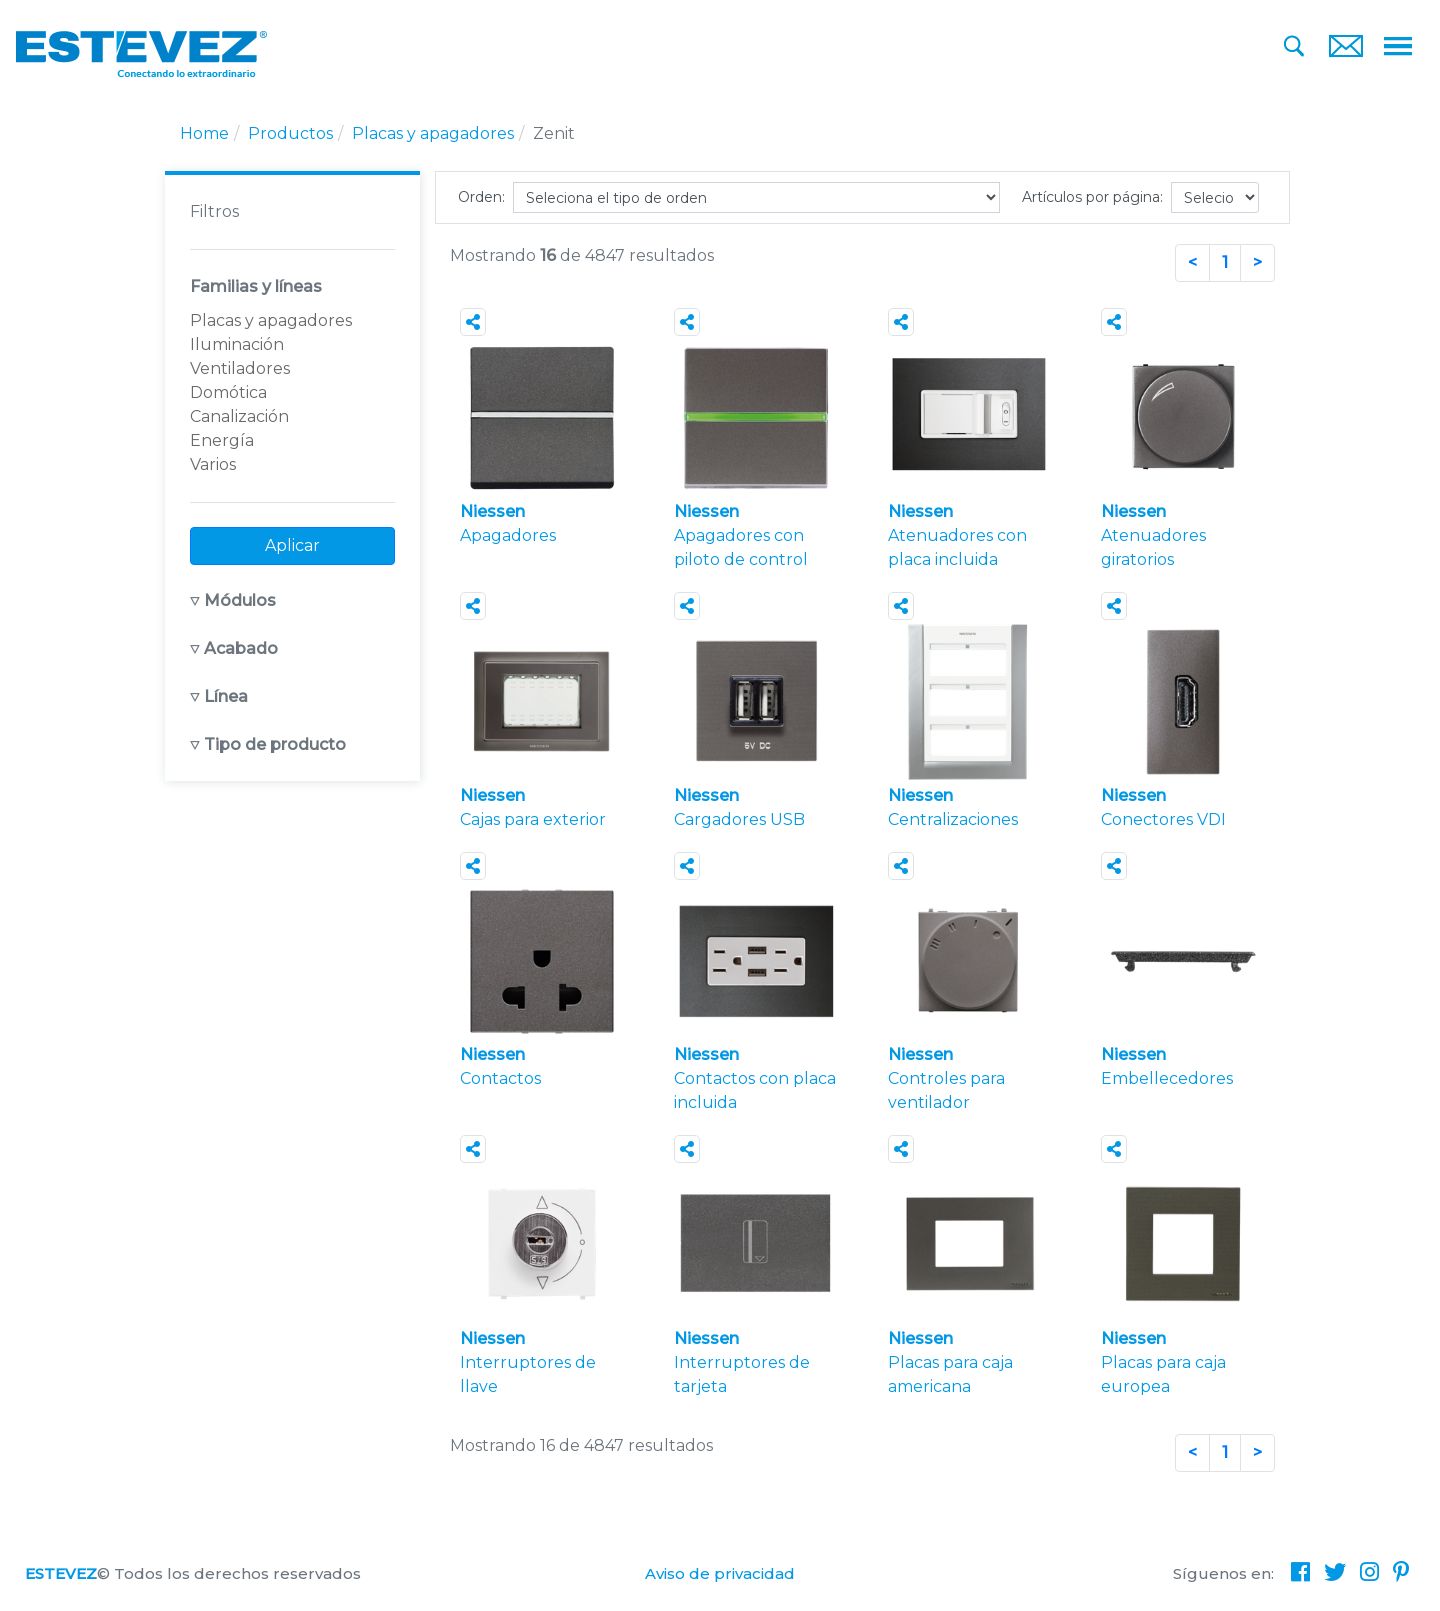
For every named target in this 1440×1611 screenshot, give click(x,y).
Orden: (481, 197)
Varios (213, 464)
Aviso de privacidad (720, 1573)
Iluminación (237, 344)
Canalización (239, 416)
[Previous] (1192, 263)
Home (204, 133)
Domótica (228, 392)
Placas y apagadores (433, 133)
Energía (222, 440)
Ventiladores (240, 368)
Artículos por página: (1092, 197)
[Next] (1257, 263)
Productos (290, 133)
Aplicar (292, 545)
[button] (292, 601)
